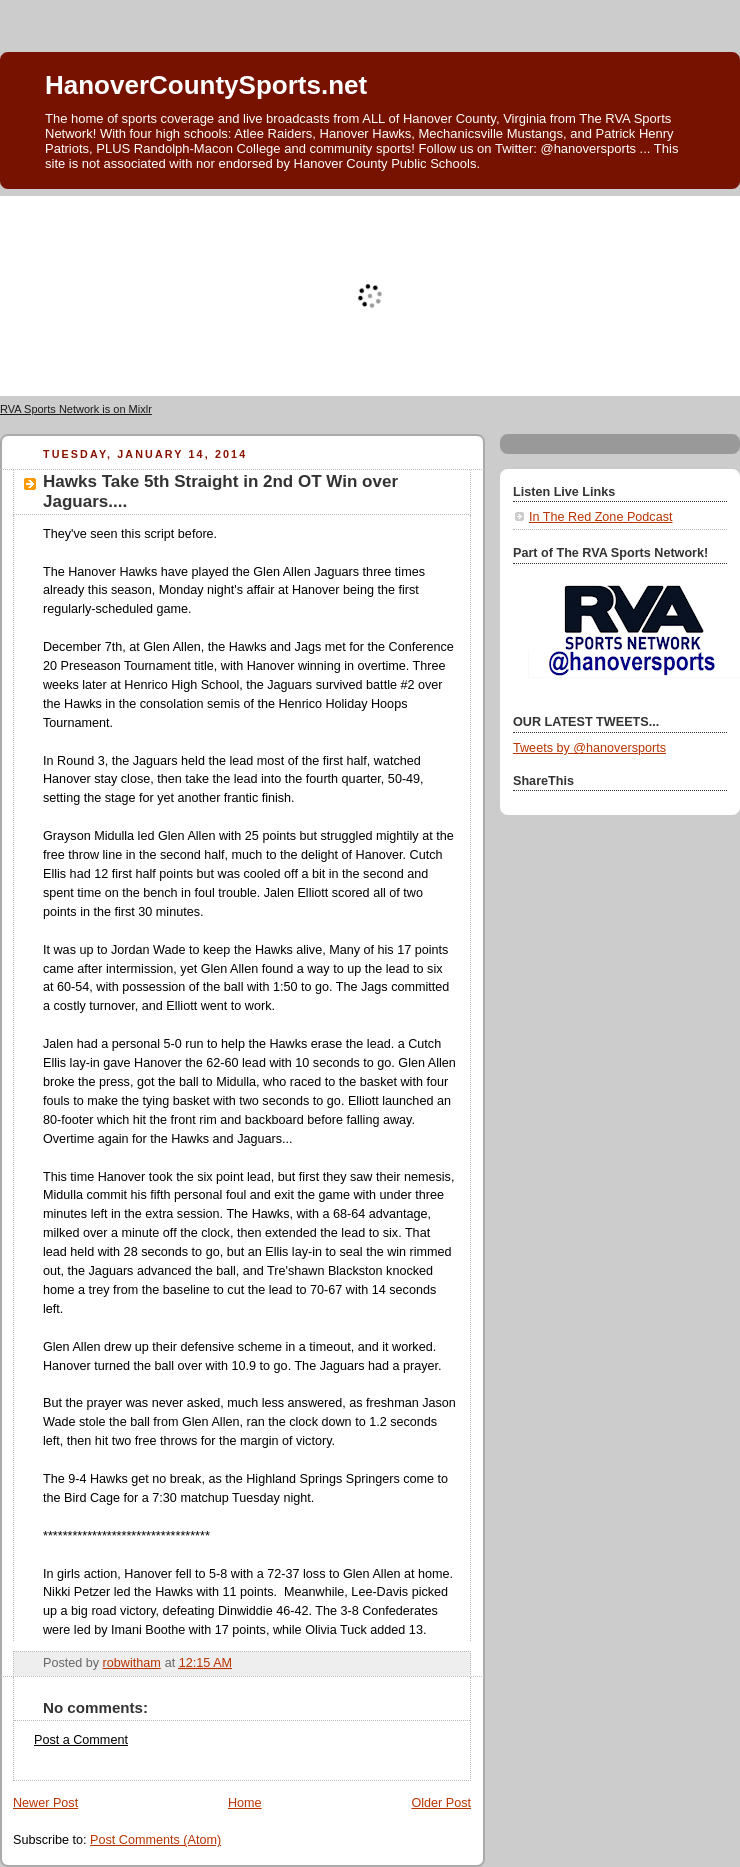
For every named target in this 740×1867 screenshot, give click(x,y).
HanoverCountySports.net (206, 85)
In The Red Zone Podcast (600, 517)
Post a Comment (81, 1740)
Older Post (441, 1803)
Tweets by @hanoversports (589, 748)
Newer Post (45, 1803)
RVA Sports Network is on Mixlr (76, 409)
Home (245, 1803)
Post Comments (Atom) (155, 1840)
